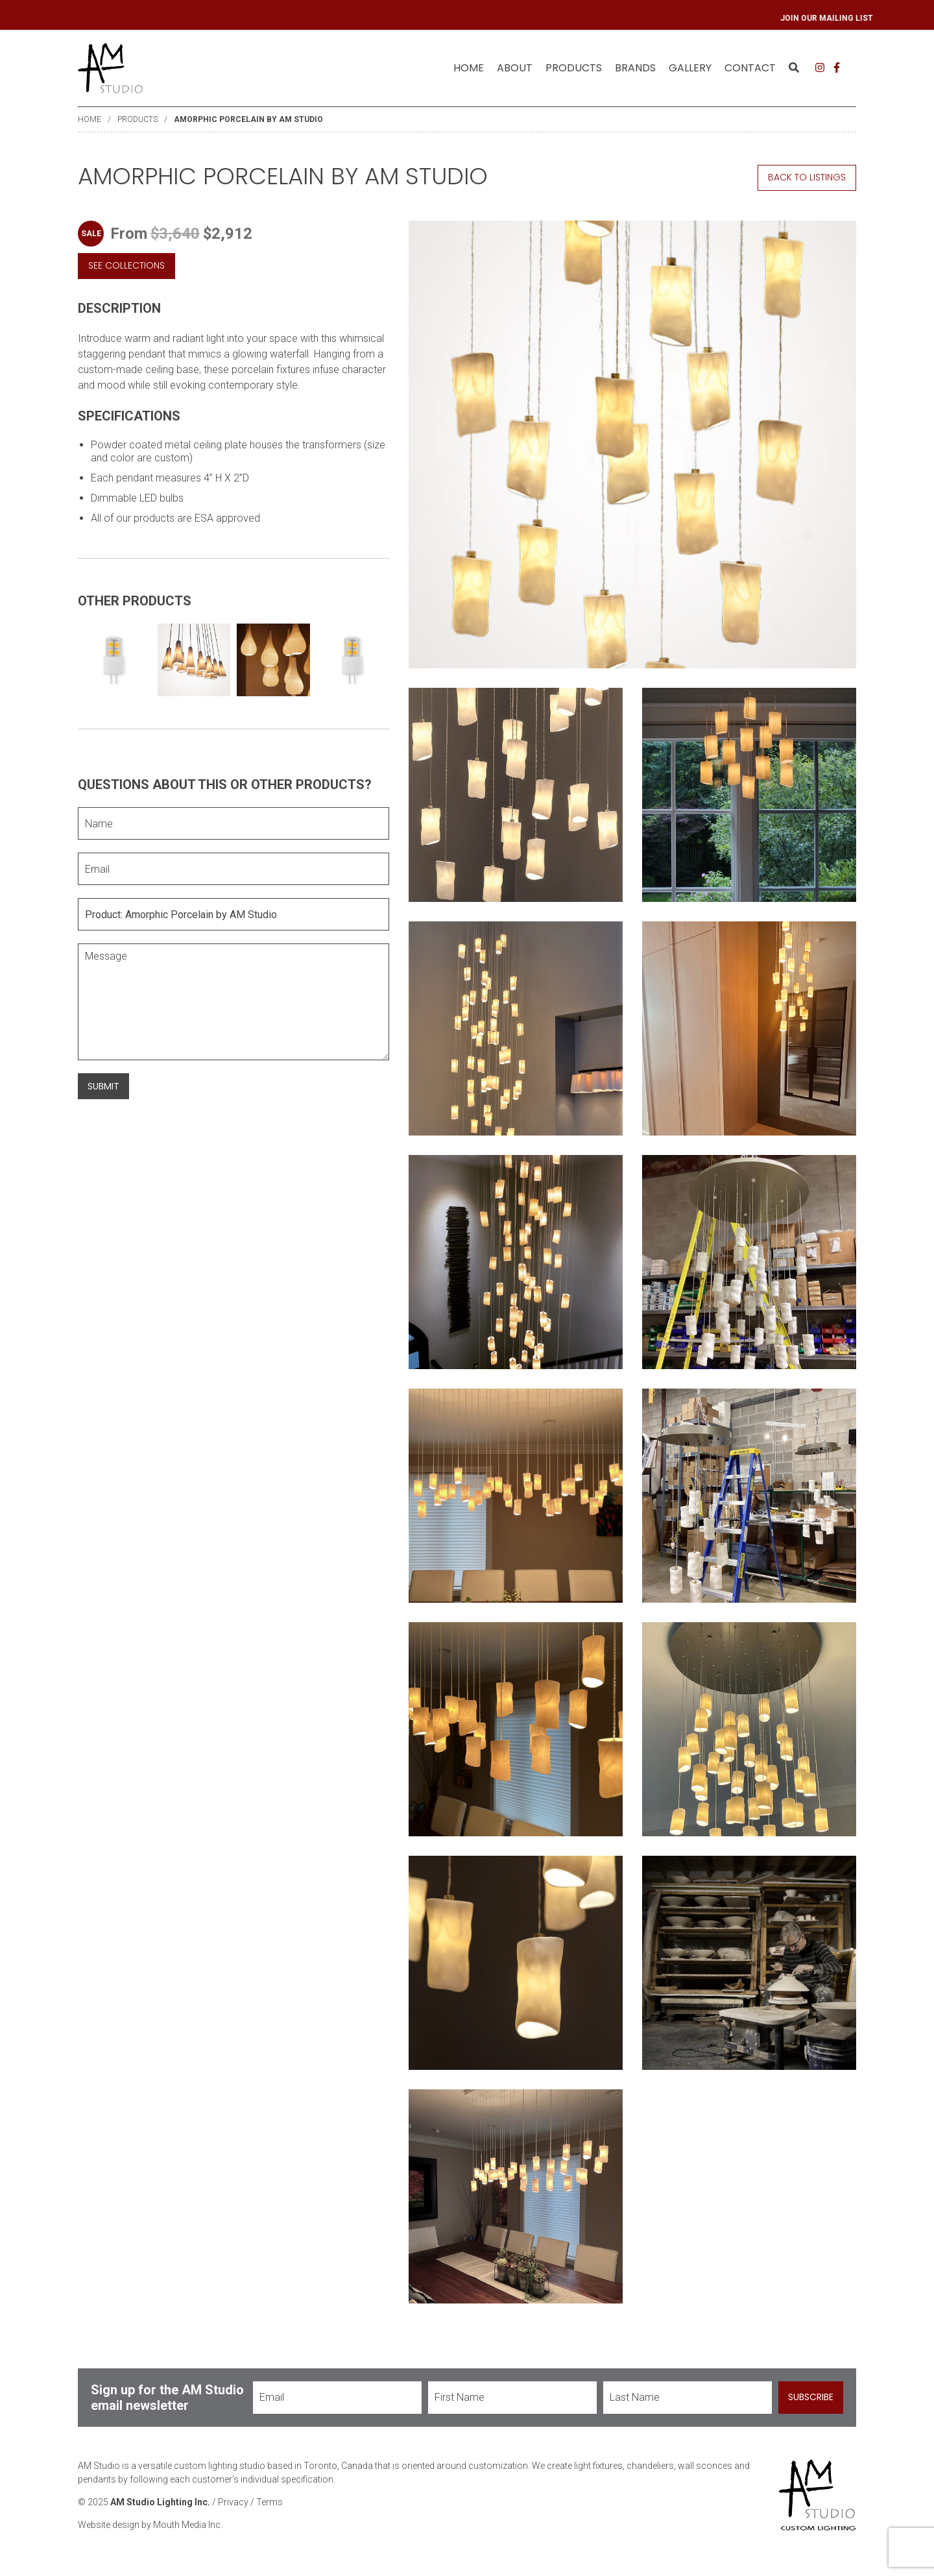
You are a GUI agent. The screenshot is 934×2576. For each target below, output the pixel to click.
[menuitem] (468, 68)
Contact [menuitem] (750, 67)
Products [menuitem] (573, 67)
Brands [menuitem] (635, 67)
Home (468, 67)
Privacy (233, 2502)
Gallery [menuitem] (690, 67)
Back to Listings (807, 177)
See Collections (126, 265)
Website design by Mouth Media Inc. (150, 2525)
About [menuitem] (515, 67)
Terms (269, 2502)
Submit (103, 1086)
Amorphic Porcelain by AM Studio (248, 119)
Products (137, 119)
